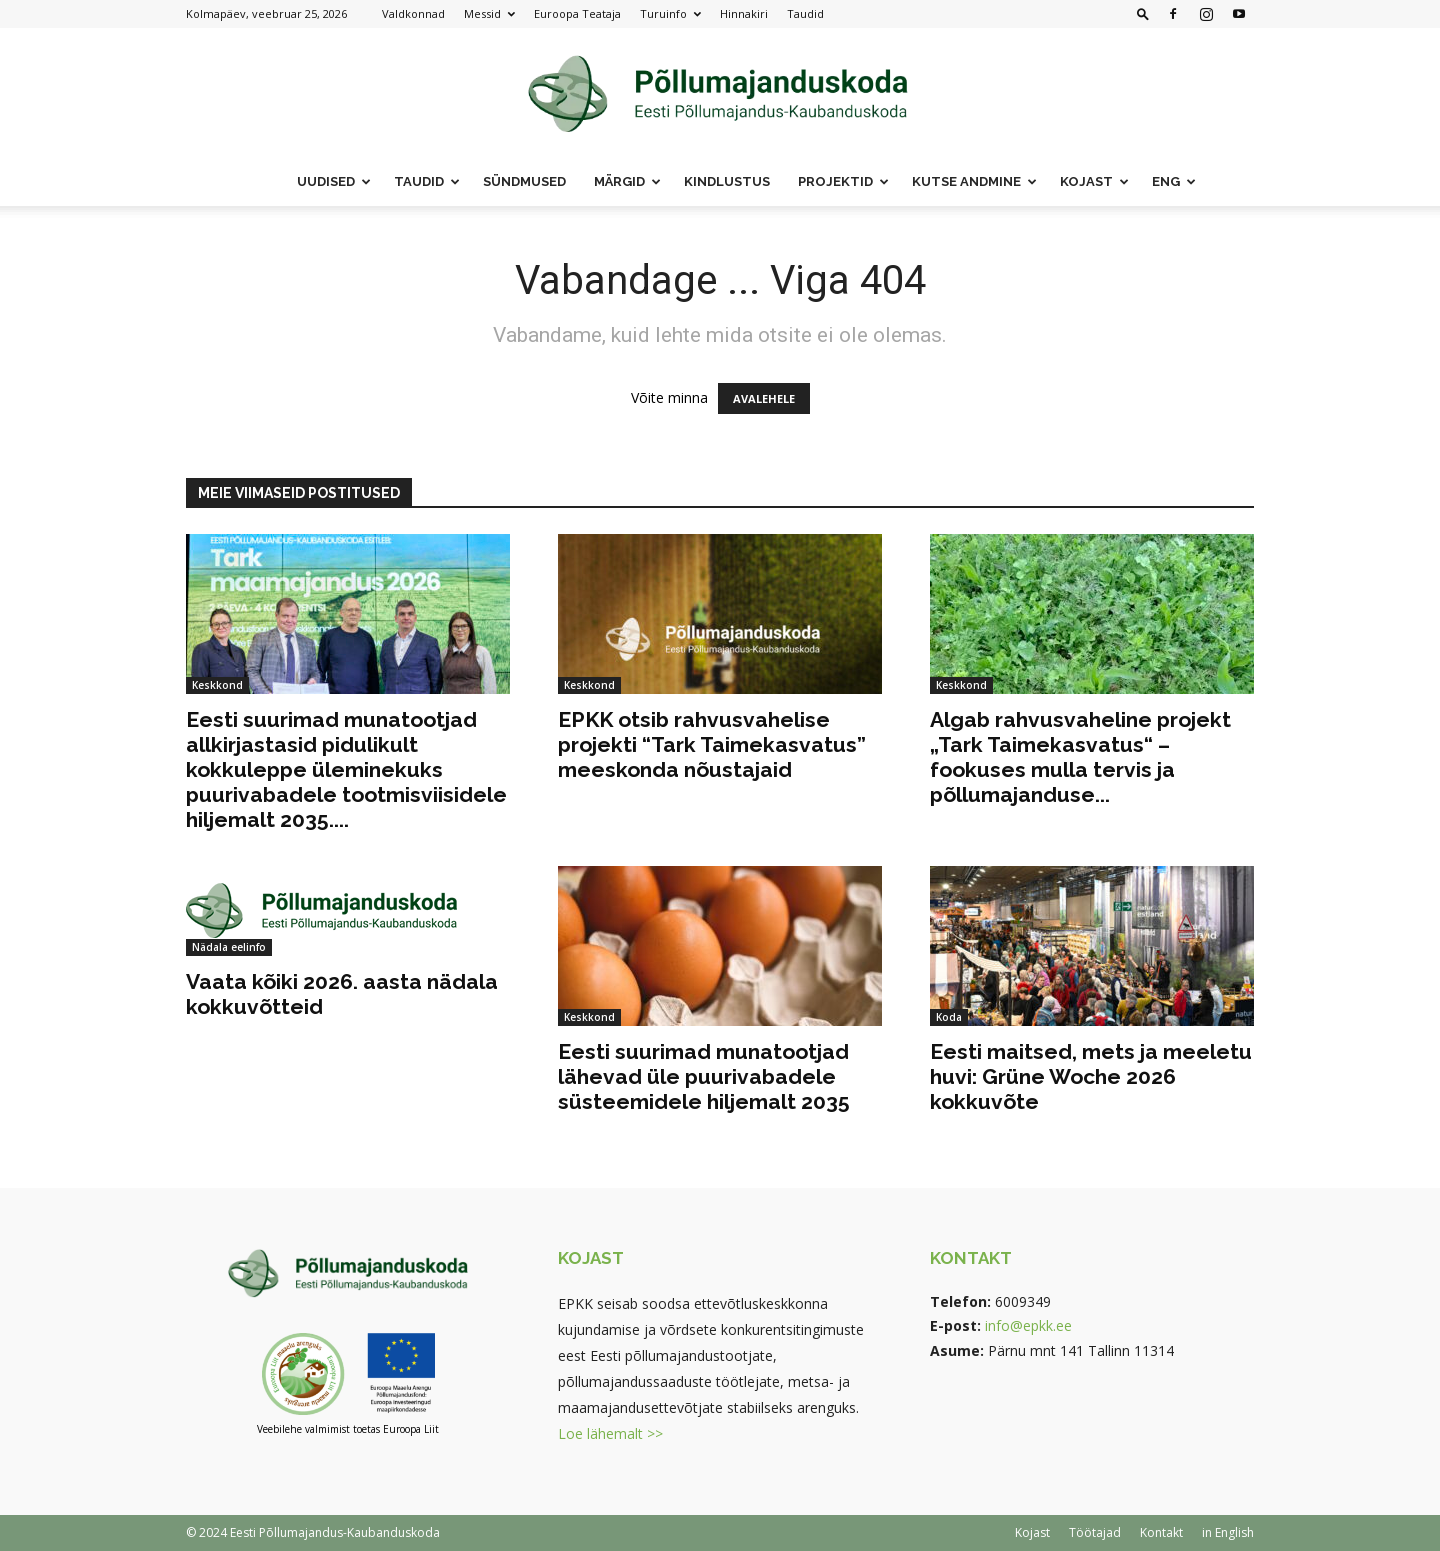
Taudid (805, 13)
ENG (1174, 181)
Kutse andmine (974, 181)
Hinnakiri (744, 13)
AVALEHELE (764, 398)
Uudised (334, 181)
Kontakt (1161, 1532)
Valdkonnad (413, 13)
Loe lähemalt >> (610, 1433)
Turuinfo (670, 13)
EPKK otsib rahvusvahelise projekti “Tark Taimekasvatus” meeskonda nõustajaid (712, 744)
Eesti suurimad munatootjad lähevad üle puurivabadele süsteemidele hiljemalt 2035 (704, 1076)
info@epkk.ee (1028, 1325)
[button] (1143, 13)
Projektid (843, 181)
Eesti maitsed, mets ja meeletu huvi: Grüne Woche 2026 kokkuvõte (1091, 1076)
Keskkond (217, 685)
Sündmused (524, 181)
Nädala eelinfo (229, 947)
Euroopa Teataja (577, 13)
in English (1228, 1532)
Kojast (1094, 181)
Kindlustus (727, 181)
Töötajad (1095, 1532)
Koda (949, 1017)
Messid (489, 13)
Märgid (627, 181)
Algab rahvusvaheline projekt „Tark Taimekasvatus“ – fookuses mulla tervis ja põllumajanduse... (1080, 757)
